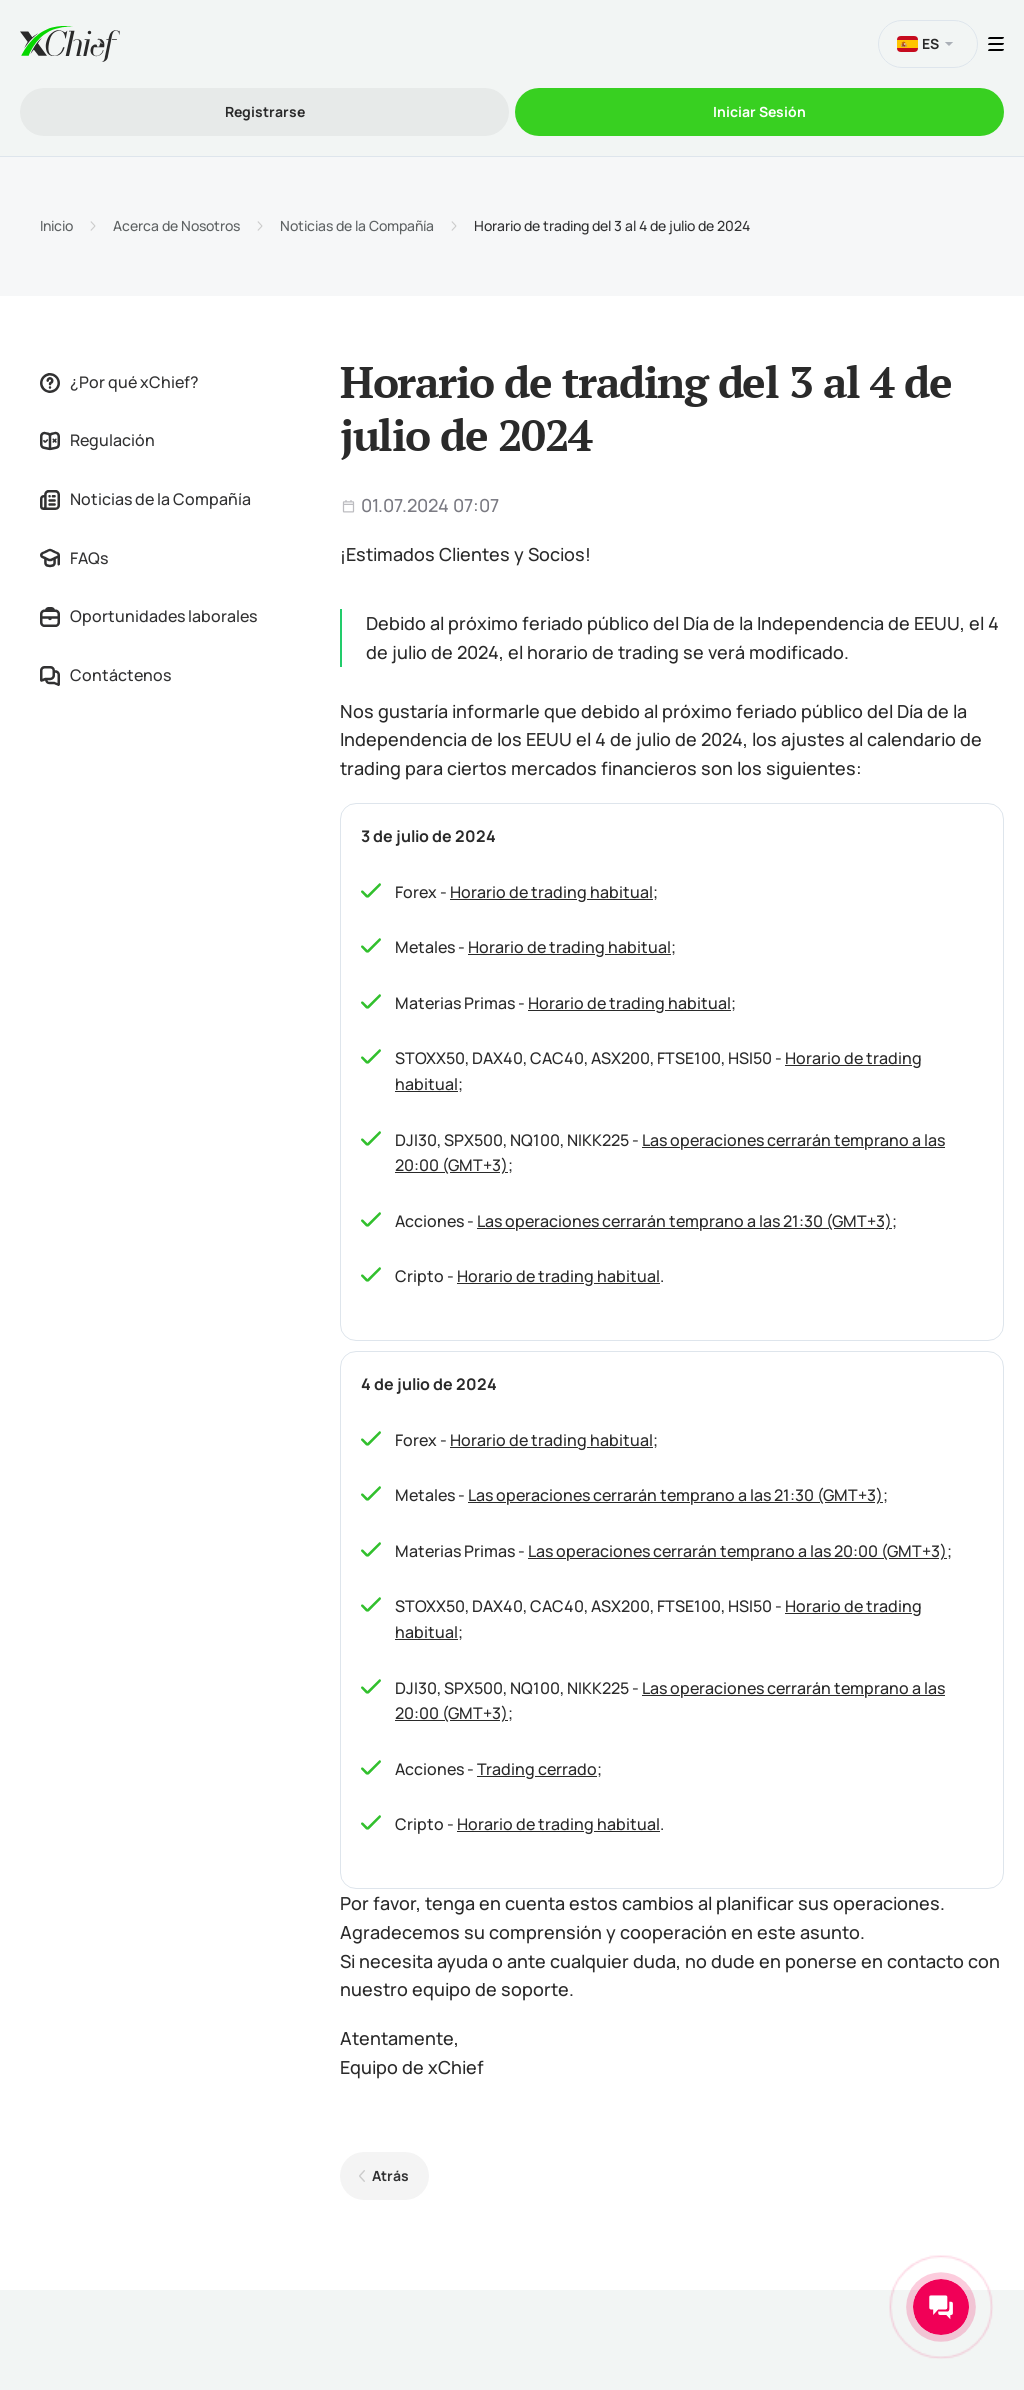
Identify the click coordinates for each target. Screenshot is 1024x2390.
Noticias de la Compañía (357, 226)
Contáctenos (105, 675)
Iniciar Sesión (759, 111)
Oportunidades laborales (148, 616)
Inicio (56, 226)
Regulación (97, 440)
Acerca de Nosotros (176, 226)
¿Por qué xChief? (119, 382)
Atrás (390, 2175)
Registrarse (265, 111)
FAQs (74, 558)
